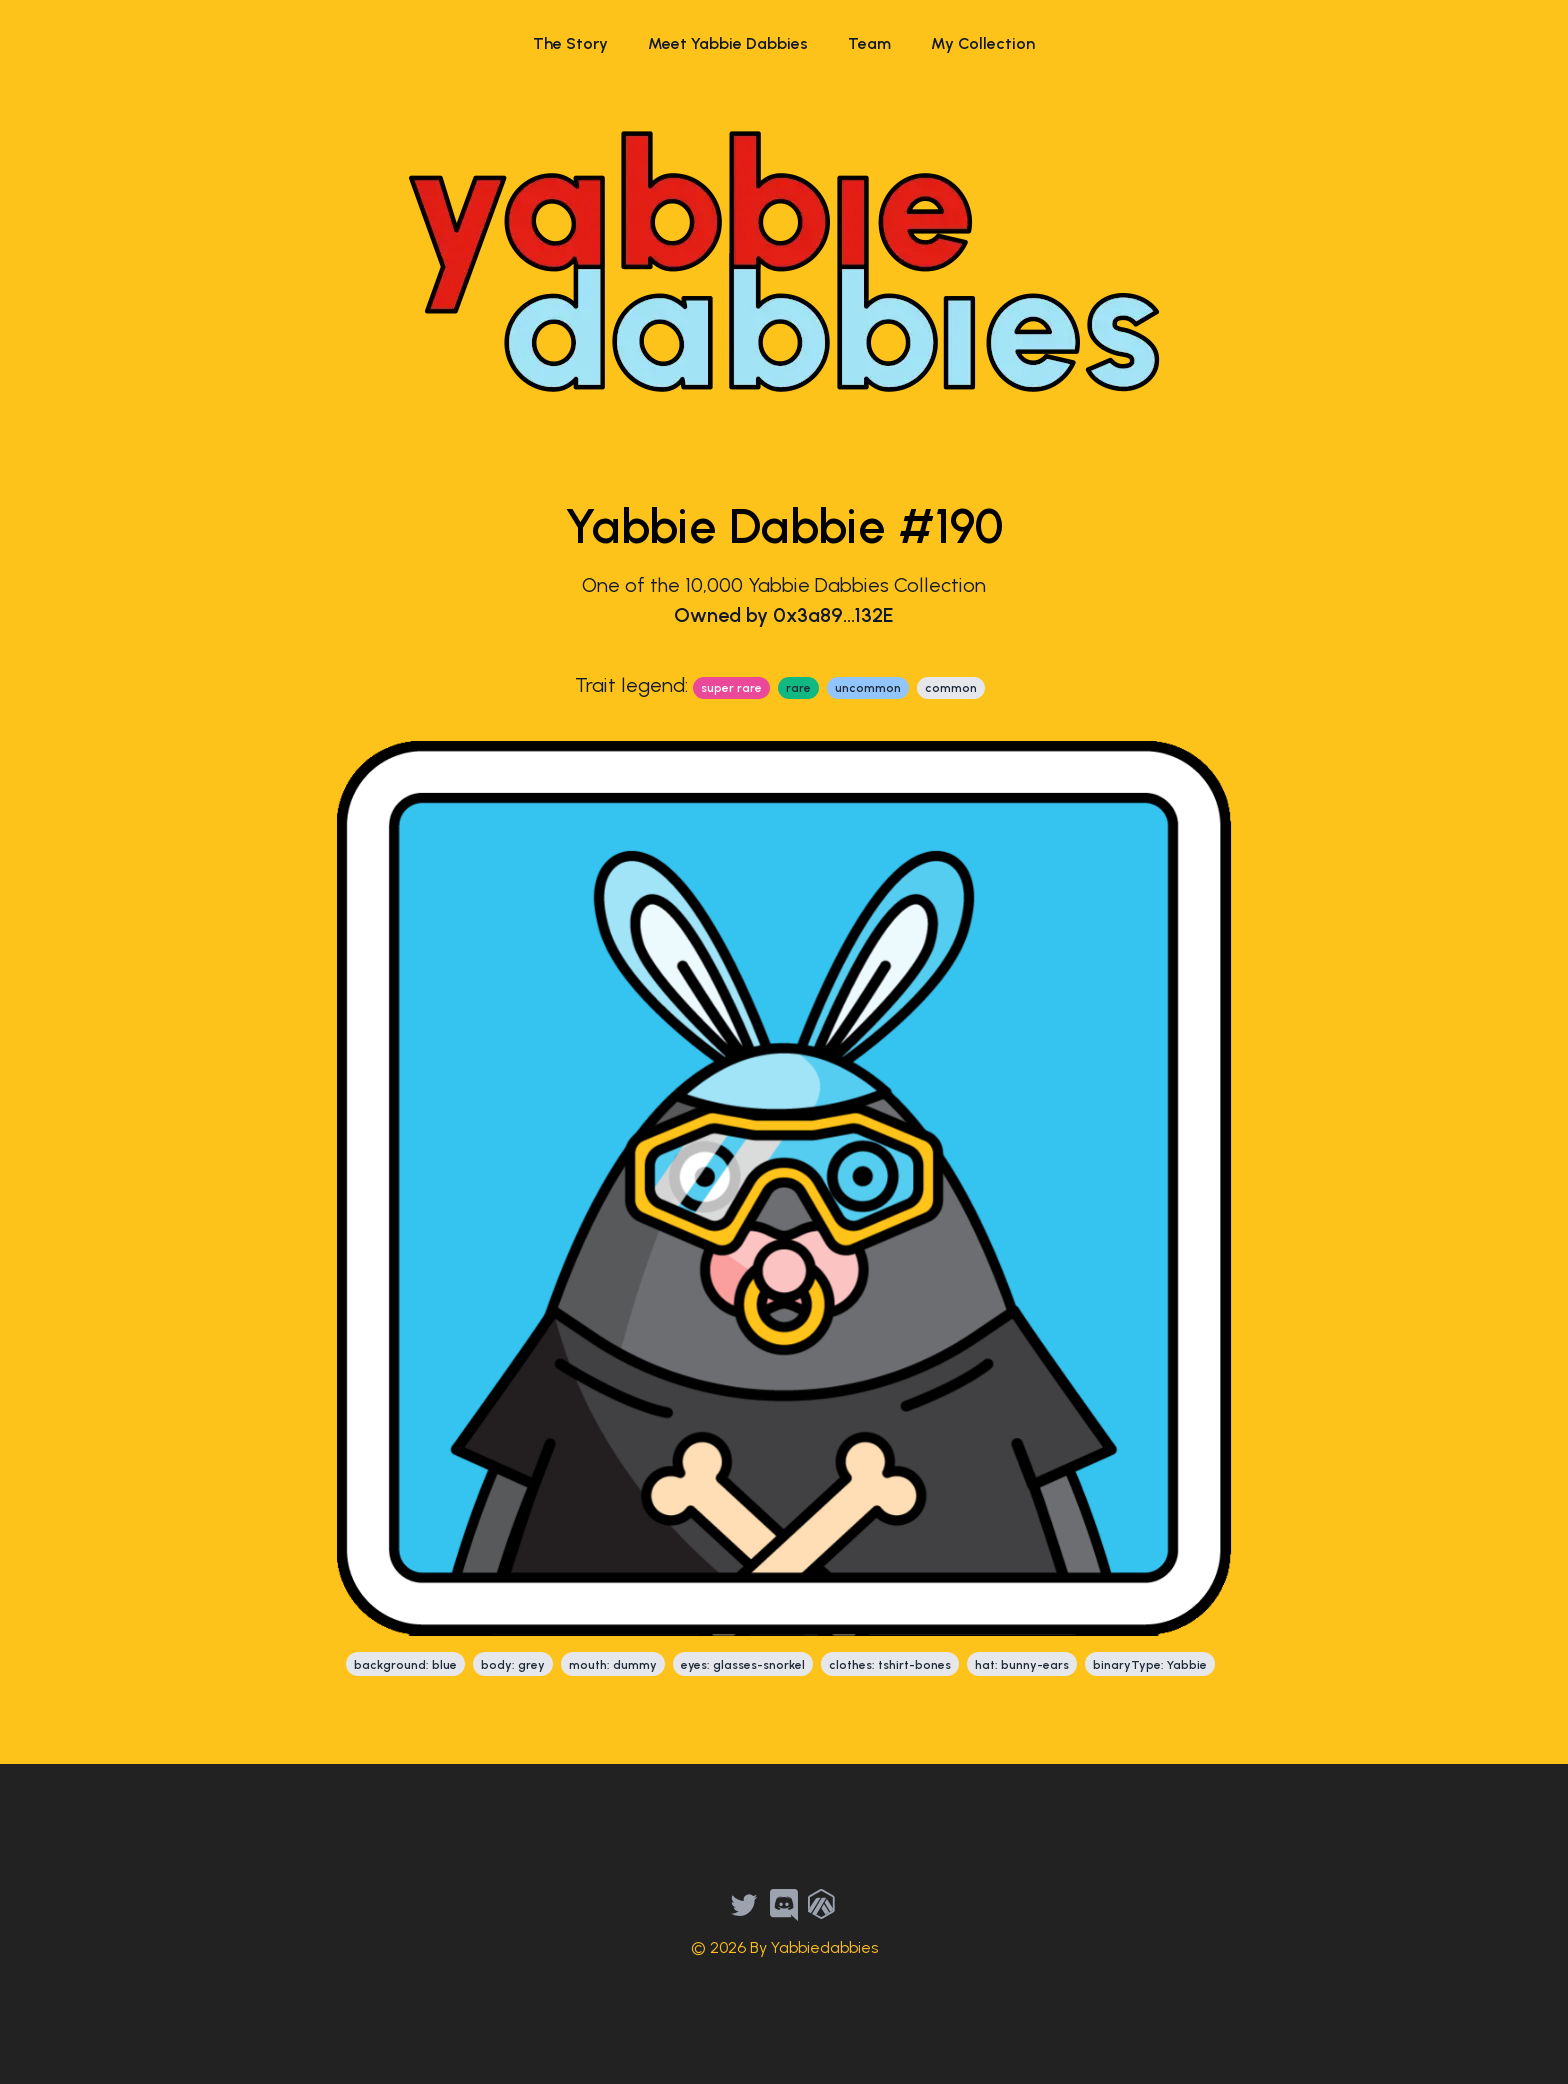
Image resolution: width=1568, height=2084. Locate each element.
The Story (570, 43)
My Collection (983, 43)
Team (869, 43)
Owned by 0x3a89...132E (784, 615)
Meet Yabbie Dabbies (728, 43)
